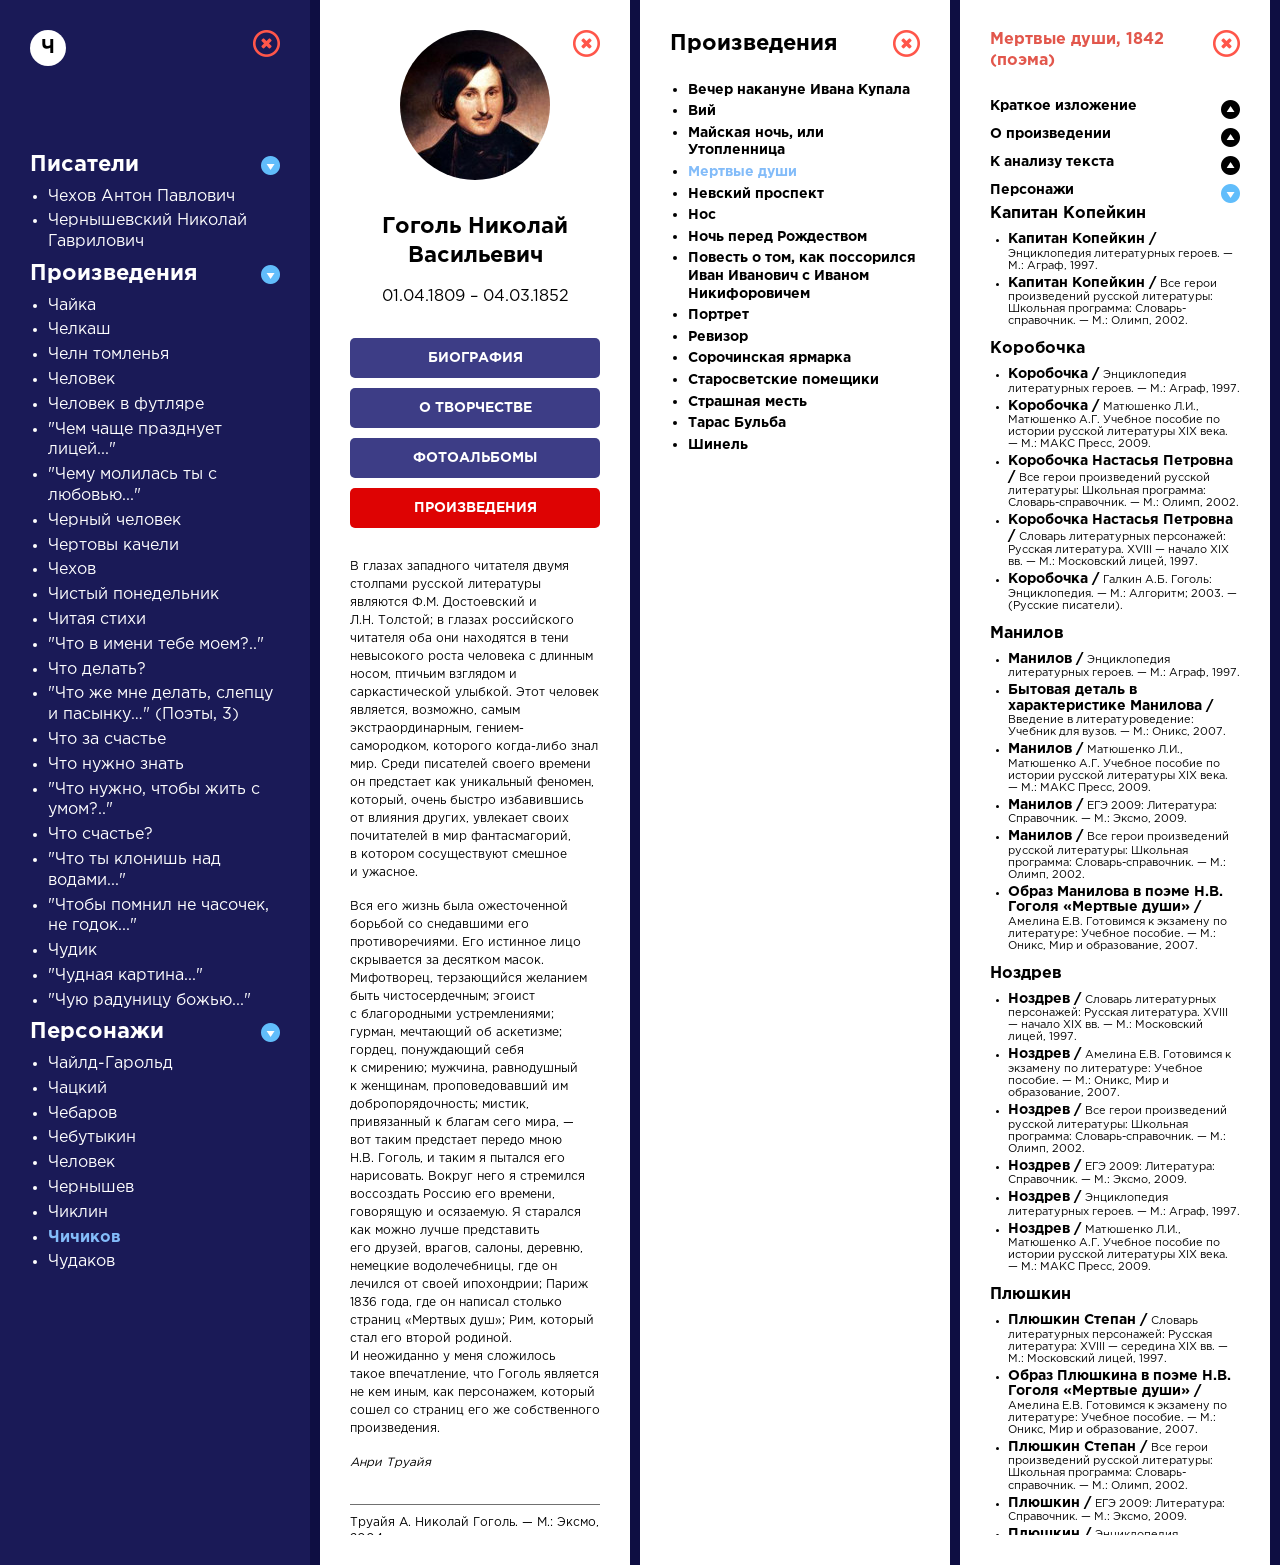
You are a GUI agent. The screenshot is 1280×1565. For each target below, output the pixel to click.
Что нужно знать (116, 764)
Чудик (72, 950)
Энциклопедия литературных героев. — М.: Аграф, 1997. (1120, 252)
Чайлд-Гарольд (110, 1063)
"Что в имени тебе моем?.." (156, 644)
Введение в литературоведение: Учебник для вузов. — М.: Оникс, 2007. (1117, 711)
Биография (475, 358)
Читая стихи (97, 619)
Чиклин (78, 1212)
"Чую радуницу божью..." (149, 1000)
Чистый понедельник (133, 594)
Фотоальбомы (475, 458)
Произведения (475, 508)
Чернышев (91, 1187)
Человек (81, 379)
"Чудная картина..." (125, 975)
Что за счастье (107, 739)
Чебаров (82, 1113)
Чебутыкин (92, 1137)
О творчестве (475, 408)
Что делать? (97, 669)
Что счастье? (100, 834)
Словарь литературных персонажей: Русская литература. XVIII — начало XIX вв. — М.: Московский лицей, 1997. (1120, 541)
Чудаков (81, 1261)
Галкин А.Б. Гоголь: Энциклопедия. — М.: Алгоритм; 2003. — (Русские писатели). (1122, 592)
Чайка (72, 305)
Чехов (72, 569)
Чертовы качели (113, 545)
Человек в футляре (126, 404)
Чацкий (77, 1088)
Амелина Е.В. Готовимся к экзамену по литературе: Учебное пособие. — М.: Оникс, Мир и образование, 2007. (1117, 919)
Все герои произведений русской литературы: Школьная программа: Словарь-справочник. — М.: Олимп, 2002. (1123, 482)
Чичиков (84, 1237)
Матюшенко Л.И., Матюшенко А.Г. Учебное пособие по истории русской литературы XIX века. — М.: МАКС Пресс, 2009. (1118, 769)
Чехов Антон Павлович (141, 196)
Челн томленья (108, 354)
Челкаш (79, 329)
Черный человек (114, 520)
